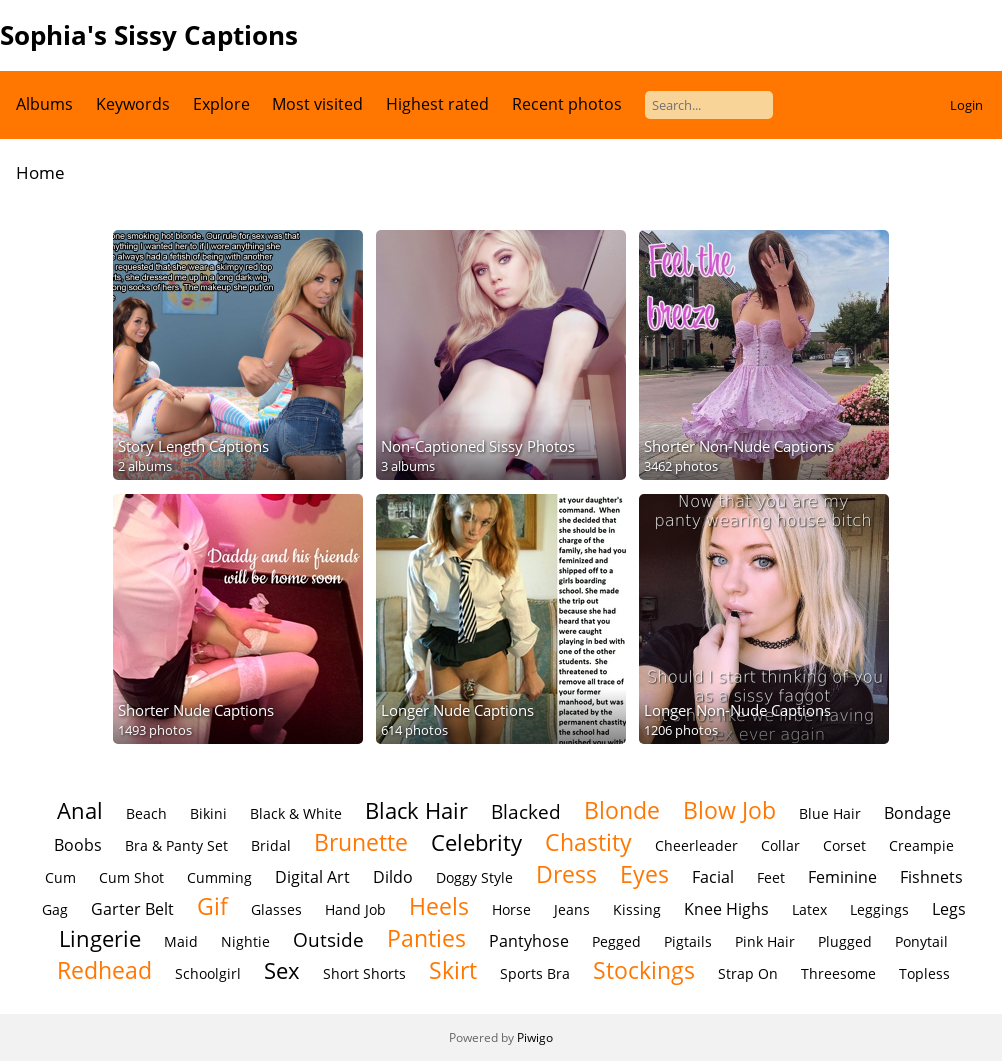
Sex (282, 970)
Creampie (921, 845)
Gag (55, 909)
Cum (60, 877)
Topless (924, 973)
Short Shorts (364, 973)
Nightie (245, 941)
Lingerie (100, 938)
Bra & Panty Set (176, 845)
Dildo (393, 877)
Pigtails (688, 941)
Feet (771, 877)
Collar (780, 845)
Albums (44, 104)
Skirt (453, 970)
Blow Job (729, 810)
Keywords (133, 104)
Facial (713, 877)
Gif (212, 906)
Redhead (104, 970)
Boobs (78, 845)
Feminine (842, 877)
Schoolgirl (208, 973)
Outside (328, 939)
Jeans (572, 909)
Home (40, 172)
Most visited (317, 104)
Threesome (838, 973)
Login (966, 105)
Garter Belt (132, 909)
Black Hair (416, 810)
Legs (949, 909)
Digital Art (312, 877)
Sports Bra (535, 973)
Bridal (271, 845)
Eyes (644, 874)
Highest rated (437, 104)
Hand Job (355, 909)
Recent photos (567, 104)
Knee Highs (726, 909)
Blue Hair (830, 813)
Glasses (276, 909)
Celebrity (476, 842)
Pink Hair (765, 941)
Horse (511, 909)
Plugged (845, 941)
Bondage (917, 813)
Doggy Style (474, 877)
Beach (146, 813)
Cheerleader (696, 845)
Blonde (622, 810)
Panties (426, 938)
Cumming (219, 877)
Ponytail (921, 941)
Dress (566, 874)
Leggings (879, 909)
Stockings (644, 970)
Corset (844, 845)
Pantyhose (529, 941)
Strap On (748, 973)
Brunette (361, 842)
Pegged (616, 941)
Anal (80, 810)
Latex (809, 909)
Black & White (296, 813)
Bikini (208, 813)
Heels (439, 906)
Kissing (637, 909)
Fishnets (931, 877)
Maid (181, 941)
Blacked (526, 811)
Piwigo (535, 1037)
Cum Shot (131, 877)
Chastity (588, 842)
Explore (221, 104)
